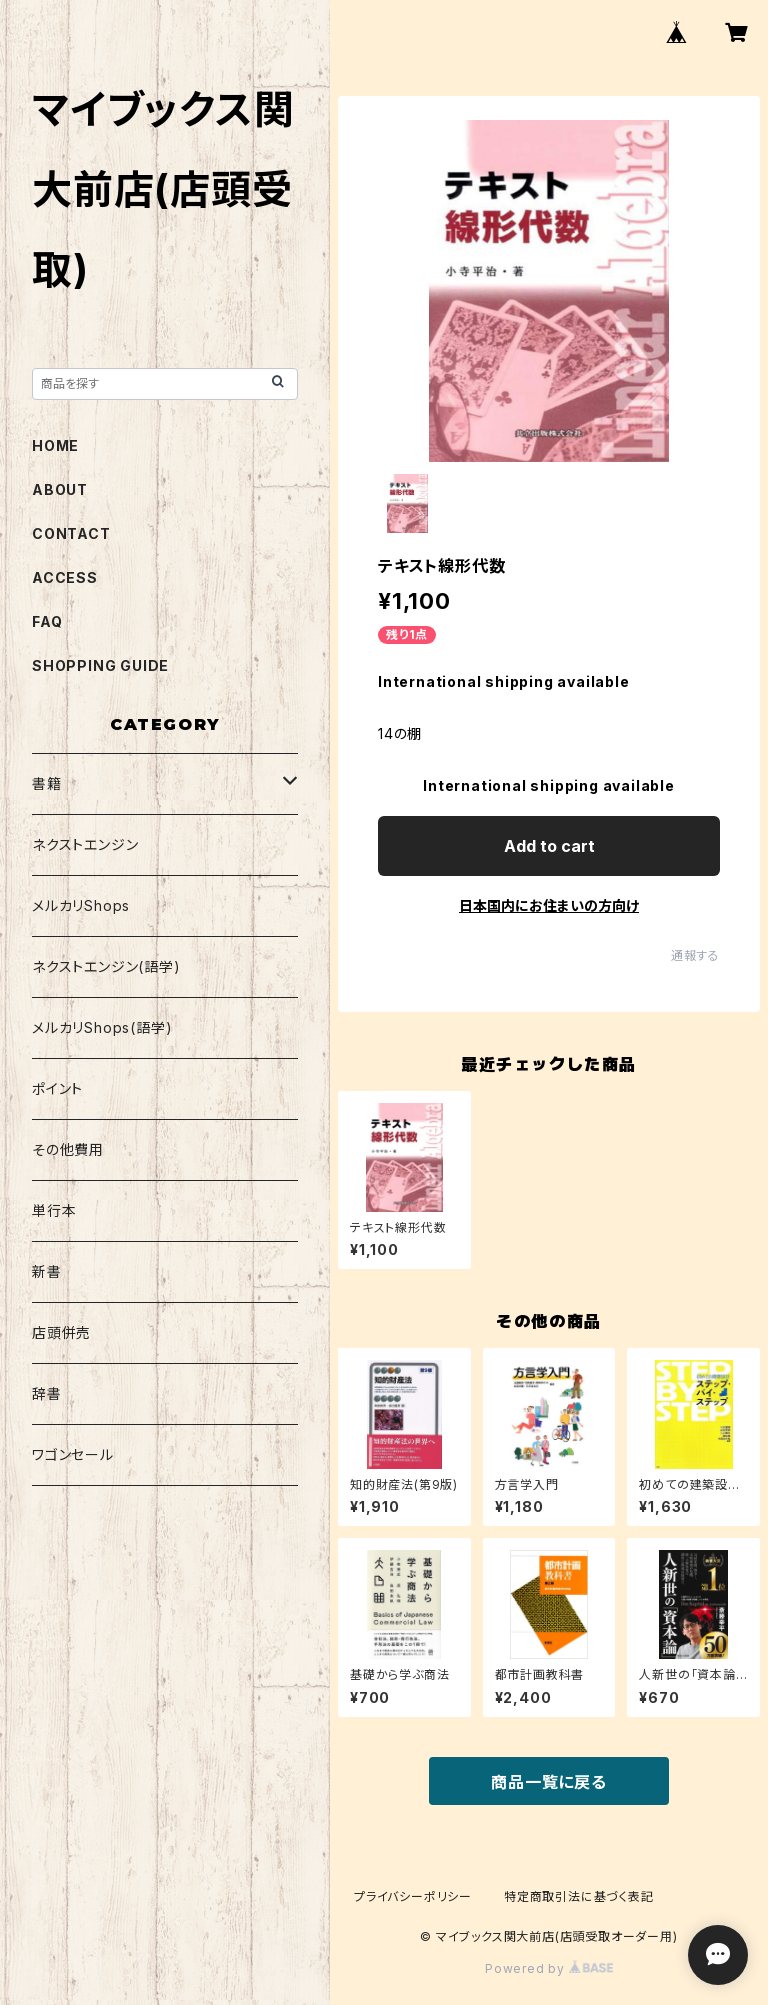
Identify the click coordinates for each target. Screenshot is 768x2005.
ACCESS (65, 577)
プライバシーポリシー (413, 1896)
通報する (695, 955)
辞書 (47, 1393)
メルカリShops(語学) (102, 1027)
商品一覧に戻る (549, 1782)
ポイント (57, 1088)
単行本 (54, 1210)
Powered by (549, 1968)
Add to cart (549, 846)
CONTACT (71, 533)
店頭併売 (61, 1332)
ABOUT (60, 489)
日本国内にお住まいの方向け (549, 905)
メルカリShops (81, 905)
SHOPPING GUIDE (100, 665)
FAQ (47, 621)
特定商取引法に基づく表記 (579, 1896)
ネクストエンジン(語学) (106, 966)
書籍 (47, 783)
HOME (55, 445)
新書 (47, 1271)
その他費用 (68, 1149)
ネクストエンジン (85, 844)
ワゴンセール (73, 1454)
